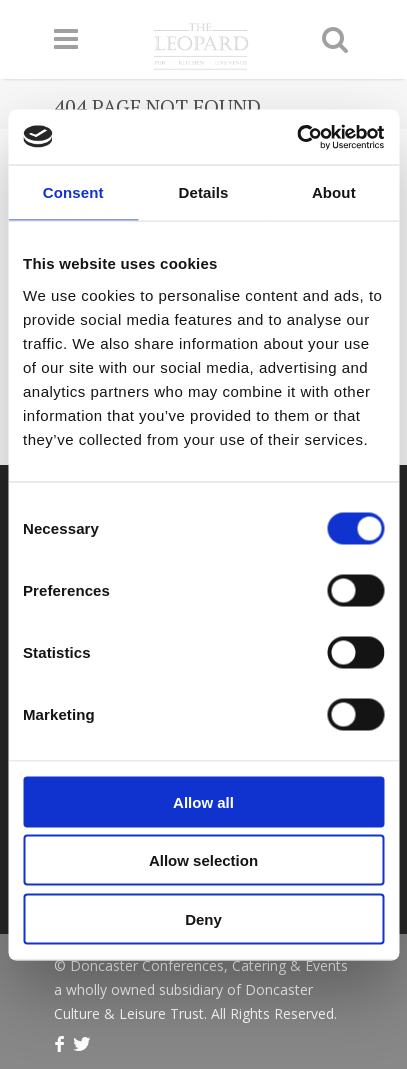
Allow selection (203, 860)
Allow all (203, 801)
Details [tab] (204, 192)
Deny (203, 918)
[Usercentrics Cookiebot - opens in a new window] (296, 137)
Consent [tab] (73, 192)
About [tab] (334, 192)
